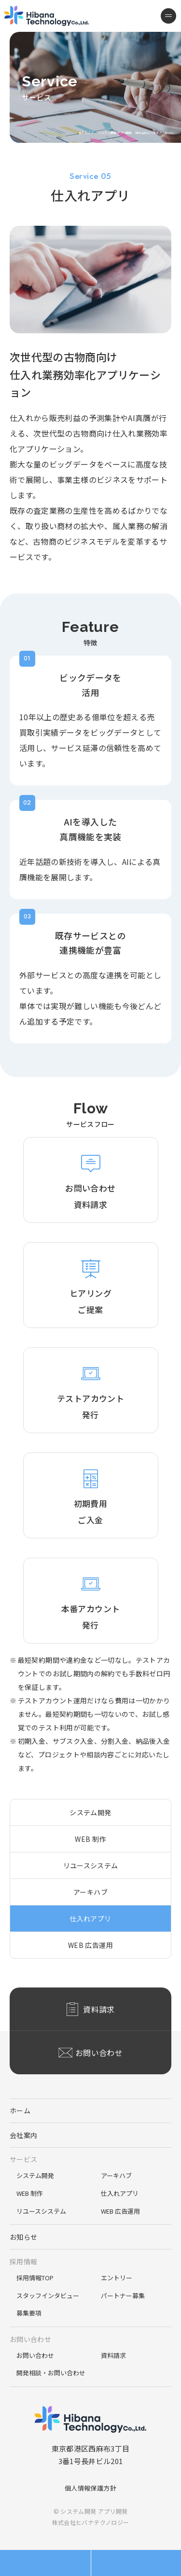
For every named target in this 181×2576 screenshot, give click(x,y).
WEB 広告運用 (90, 1945)
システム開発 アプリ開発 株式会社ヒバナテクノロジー (46, 16)
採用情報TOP (35, 2277)
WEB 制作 (90, 1839)
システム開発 (90, 1812)
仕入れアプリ (90, 1918)
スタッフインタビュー (47, 2295)
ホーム (20, 2110)
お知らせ (23, 2237)
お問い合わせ (30, 2339)
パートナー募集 (123, 2295)
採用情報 (23, 2261)
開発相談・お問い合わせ (50, 2372)
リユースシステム (90, 1865)
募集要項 (29, 2312)
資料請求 (113, 2355)
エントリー (116, 2277)
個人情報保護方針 (90, 2488)
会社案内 (23, 2135)
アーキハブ (90, 1892)
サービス (23, 2159)
